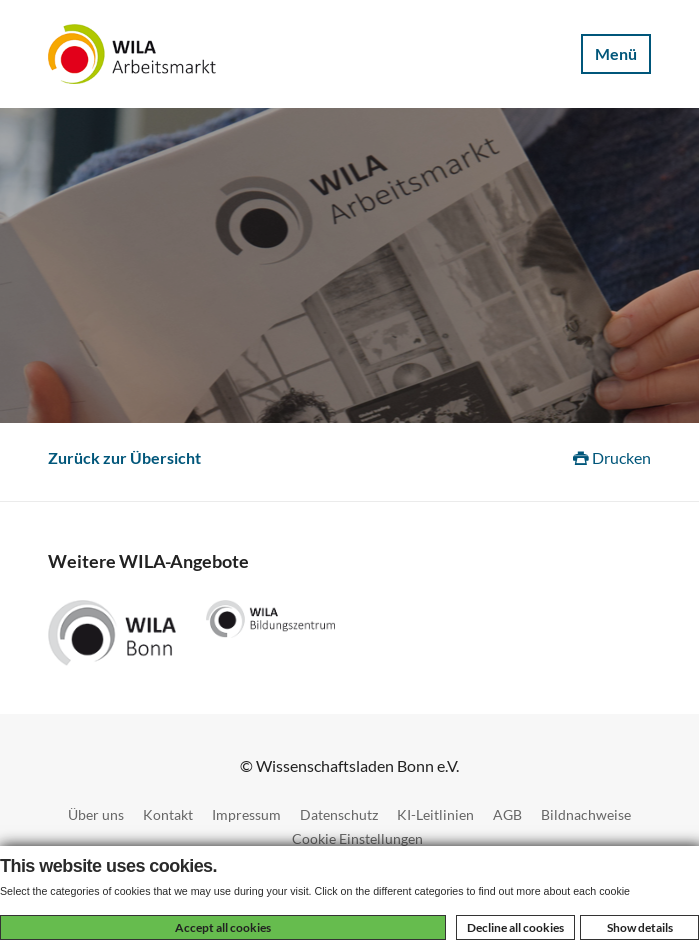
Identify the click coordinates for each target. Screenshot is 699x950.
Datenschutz (339, 814)
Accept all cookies (223, 927)
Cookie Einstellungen (357, 838)
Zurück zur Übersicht (124, 457)
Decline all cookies (515, 927)
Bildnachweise (586, 814)
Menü (616, 53)
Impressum (246, 814)
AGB (507, 814)
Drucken (612, 457)
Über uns (96, 814)
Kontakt (168, 814)
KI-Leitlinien (435, 814)
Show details (640, 927)
